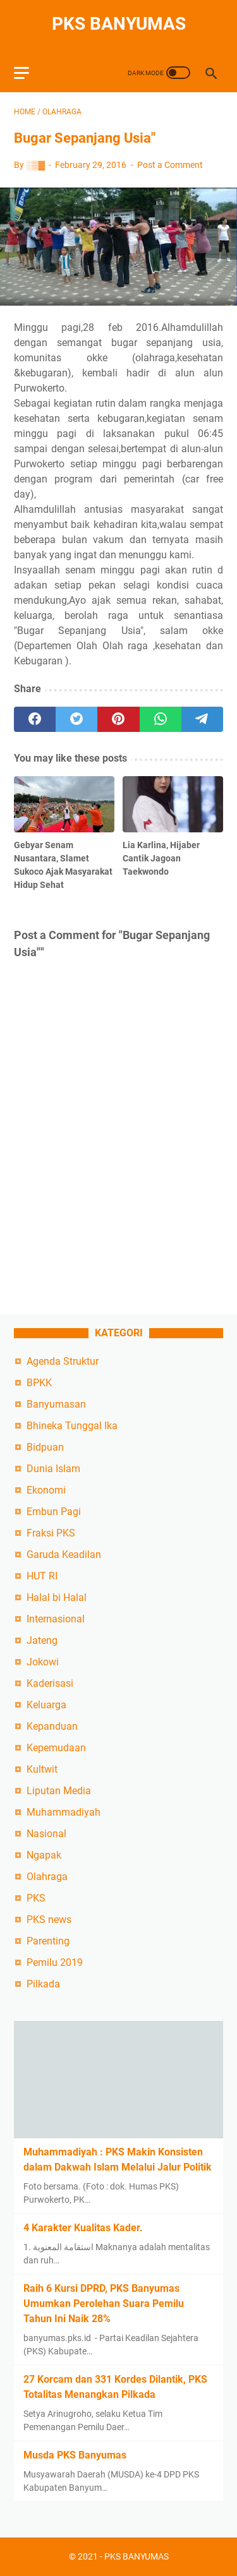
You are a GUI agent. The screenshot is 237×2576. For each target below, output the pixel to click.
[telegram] (202, 719)
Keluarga (46, 1705)
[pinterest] (118, 719)
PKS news (49, 1920)
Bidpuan (45, 1447)
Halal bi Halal (57, 1597)
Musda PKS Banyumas (74, 2455)
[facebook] (35, 719)
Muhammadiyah (63, 1812)
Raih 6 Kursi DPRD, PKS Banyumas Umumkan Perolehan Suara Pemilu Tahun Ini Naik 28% (103, 2303)
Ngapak (44, 1855)
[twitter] (76, 719)
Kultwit (42, 1769)
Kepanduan (52, 1726)
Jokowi (43, 1662)
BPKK (39, 1383)
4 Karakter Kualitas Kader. (83, 2228)
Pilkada (43, 1984)
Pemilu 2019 (55, 1962)
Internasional (56, 1619)
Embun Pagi (54, 1512)
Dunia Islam (53, 1469)
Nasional (46, 1834)
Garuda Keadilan (64, 1555)
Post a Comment (170, 165)
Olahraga (47, 1877)
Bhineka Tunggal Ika (72, 1426)
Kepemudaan (56, 1748)
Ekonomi (46, 1490)
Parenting (48, 1941)
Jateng (42, 1640)
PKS (36, 1898)
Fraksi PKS (51, 1533)
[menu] (29, 72)
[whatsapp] (160, 719)
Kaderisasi (50, 1683)
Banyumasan (56, 1404)
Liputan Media (59, 1791)
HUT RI (42, 1576)
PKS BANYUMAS (119, 23)
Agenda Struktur (63, 1361)
